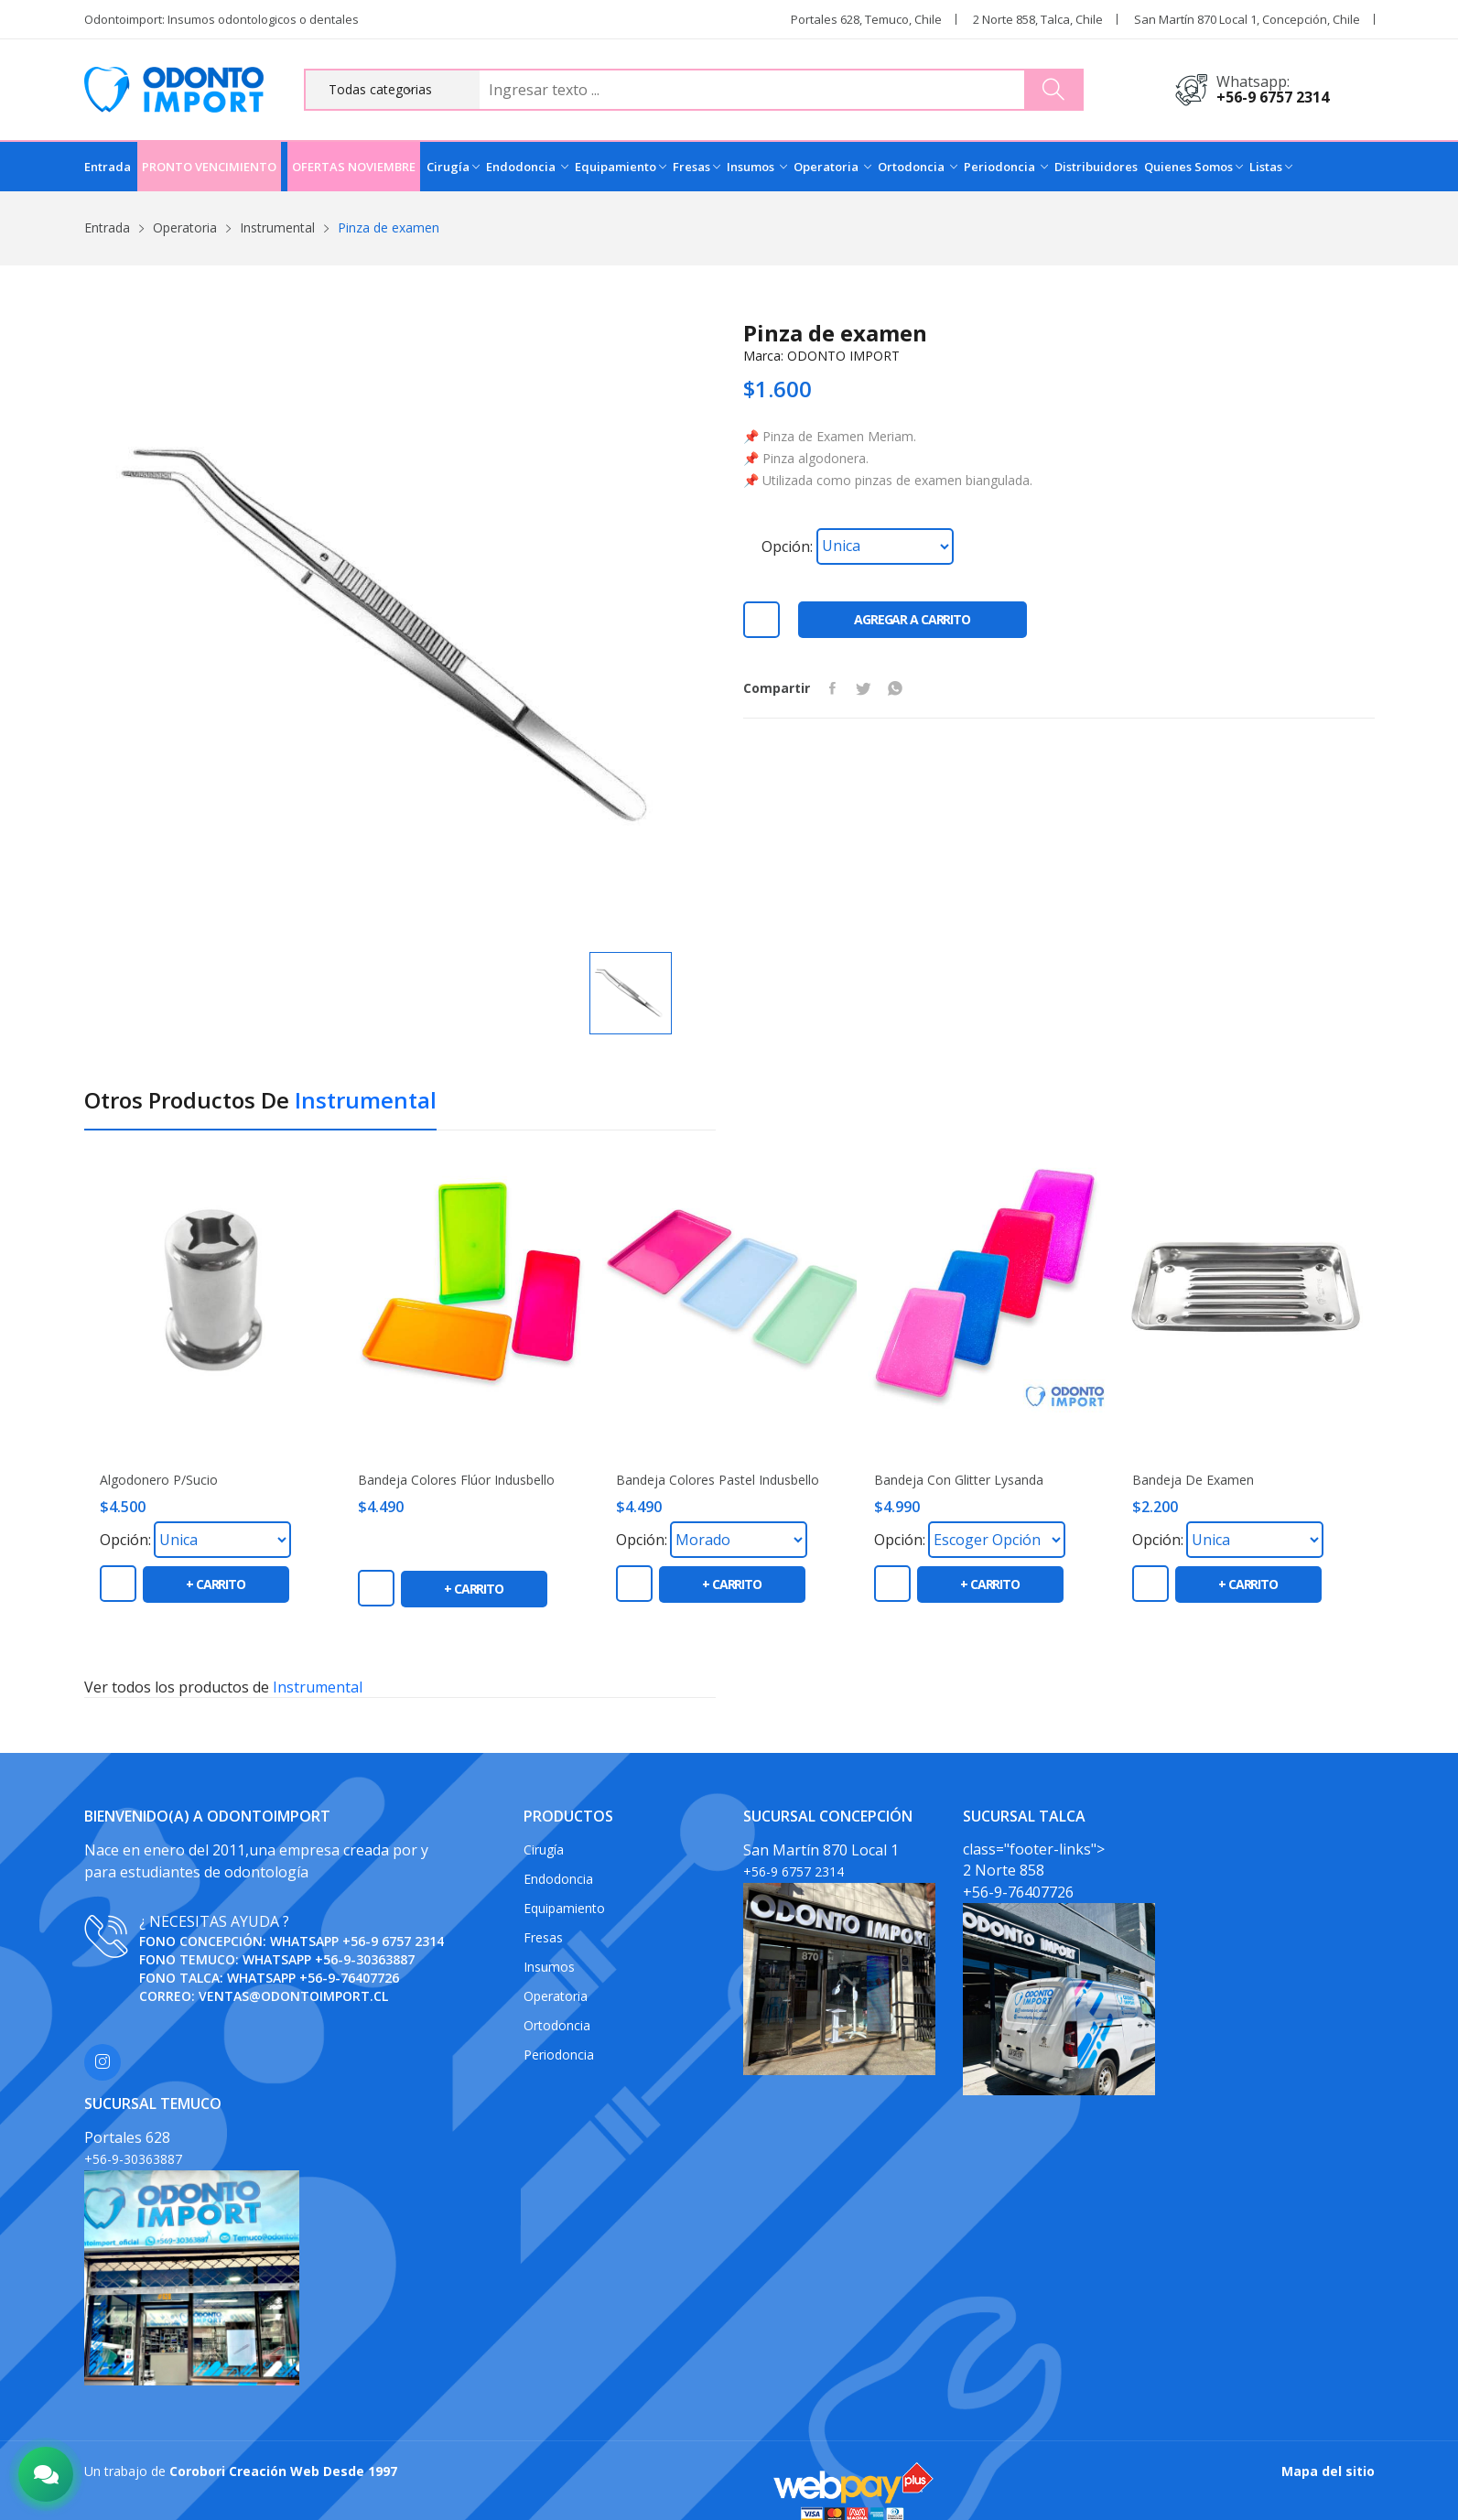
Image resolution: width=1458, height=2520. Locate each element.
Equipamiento (620, 166)
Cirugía (453, 166)
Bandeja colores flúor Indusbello (456, 1480)
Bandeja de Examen (1193, 1480)
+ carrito (215, 1584)
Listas (1270, 166)
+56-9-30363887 (365, 1959)
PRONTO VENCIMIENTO (209, 166)
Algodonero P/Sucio (159, 1480)
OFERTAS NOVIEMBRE (354, 166)
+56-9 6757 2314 (1272, 97)
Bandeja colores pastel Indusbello (717, 1480)
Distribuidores (1096, 166)
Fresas (696, 166)
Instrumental (277, 227)
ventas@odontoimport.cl (293, 1996)
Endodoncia (527, 166)
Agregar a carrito (912, 619)
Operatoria (832, 166)
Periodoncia (1006, 166)
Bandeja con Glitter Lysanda (958, 1480)
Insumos (757, 166)
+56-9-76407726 (349, 1977)
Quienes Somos (1193, 166)
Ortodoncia (917, 166)
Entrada (107, 166)
